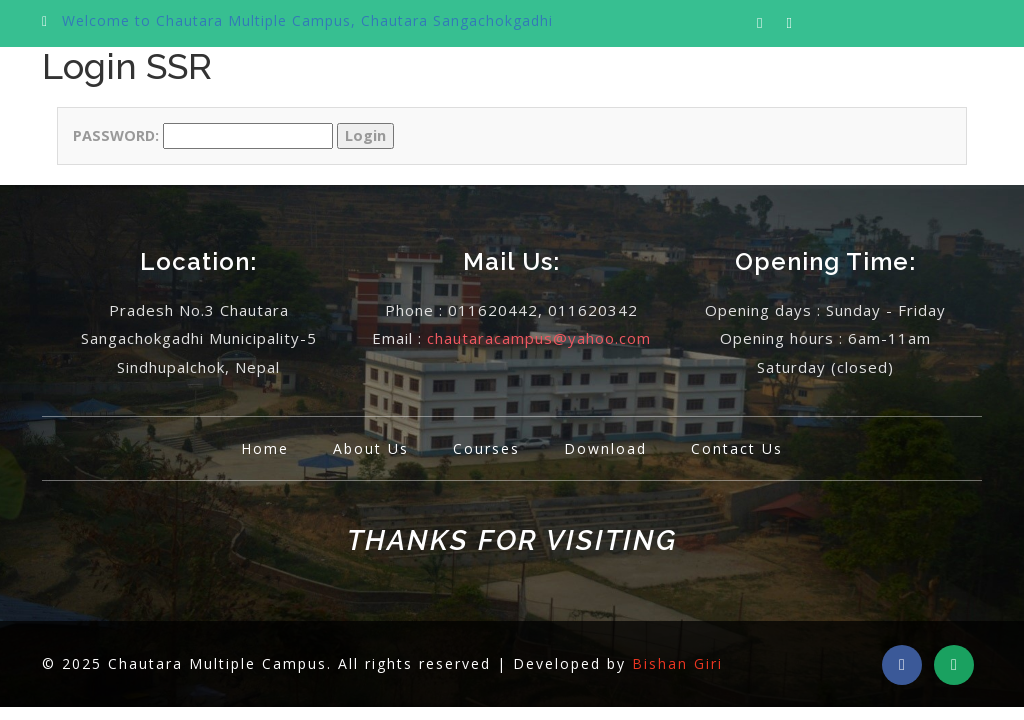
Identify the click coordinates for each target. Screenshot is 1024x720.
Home (265, 448)
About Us (371, 448)
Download (605, 448)
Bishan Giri (677, 663)
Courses (486, 448)
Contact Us (737, 448)
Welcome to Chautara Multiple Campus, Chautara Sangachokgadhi (307, 20)
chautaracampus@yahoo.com (539, 338)
